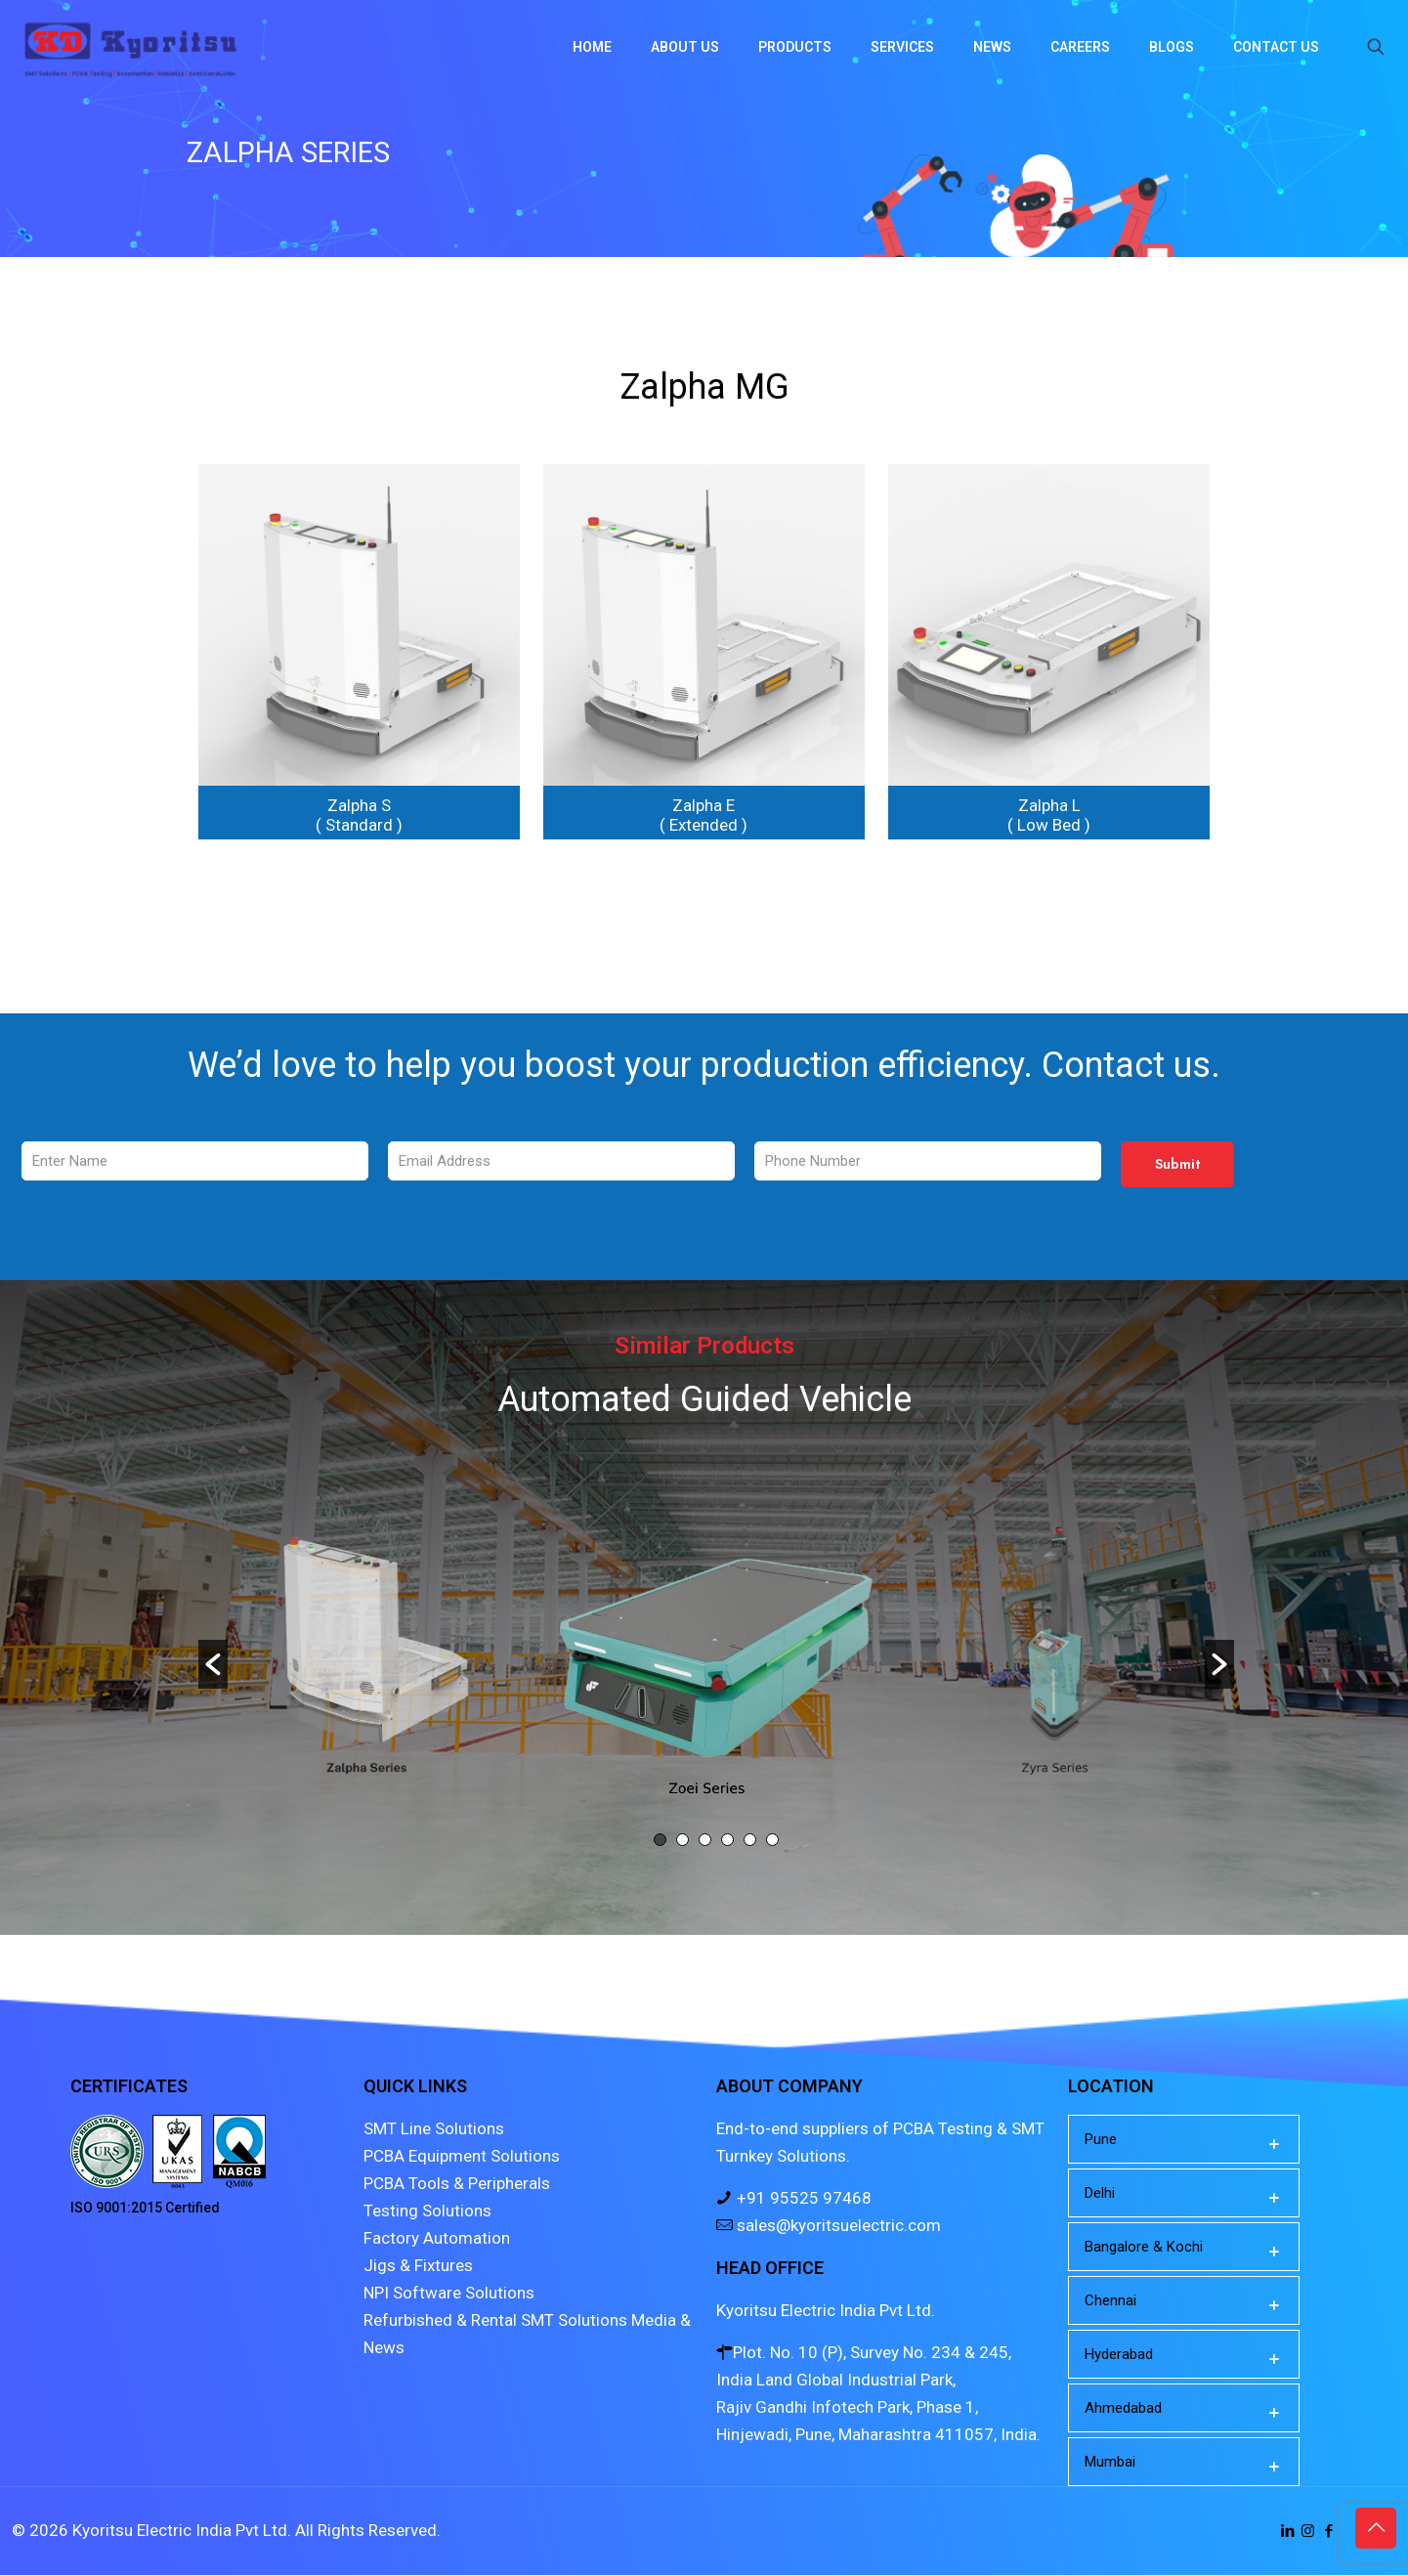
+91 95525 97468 (802, 2199)
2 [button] (682, 1840)
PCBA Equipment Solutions (461, 2157)
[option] (717, 1650)
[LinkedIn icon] (1287, 2532)
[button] (213, 1664)
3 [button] (705, 1840)
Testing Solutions (427, 2211)
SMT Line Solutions (433, 2129)
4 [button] (727, 1840)
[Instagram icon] (1308, 2532)
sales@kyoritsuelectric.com (837, 2226)
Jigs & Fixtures (418, 2266)
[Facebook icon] (1328, 2532)
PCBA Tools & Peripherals (456, 2184)
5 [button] (750, 1840)
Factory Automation (436, 2239)
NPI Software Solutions (448, 2293)
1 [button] (660, 1840)
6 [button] (772, 1840)
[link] (359, 651)
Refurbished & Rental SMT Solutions (495, 2321)
